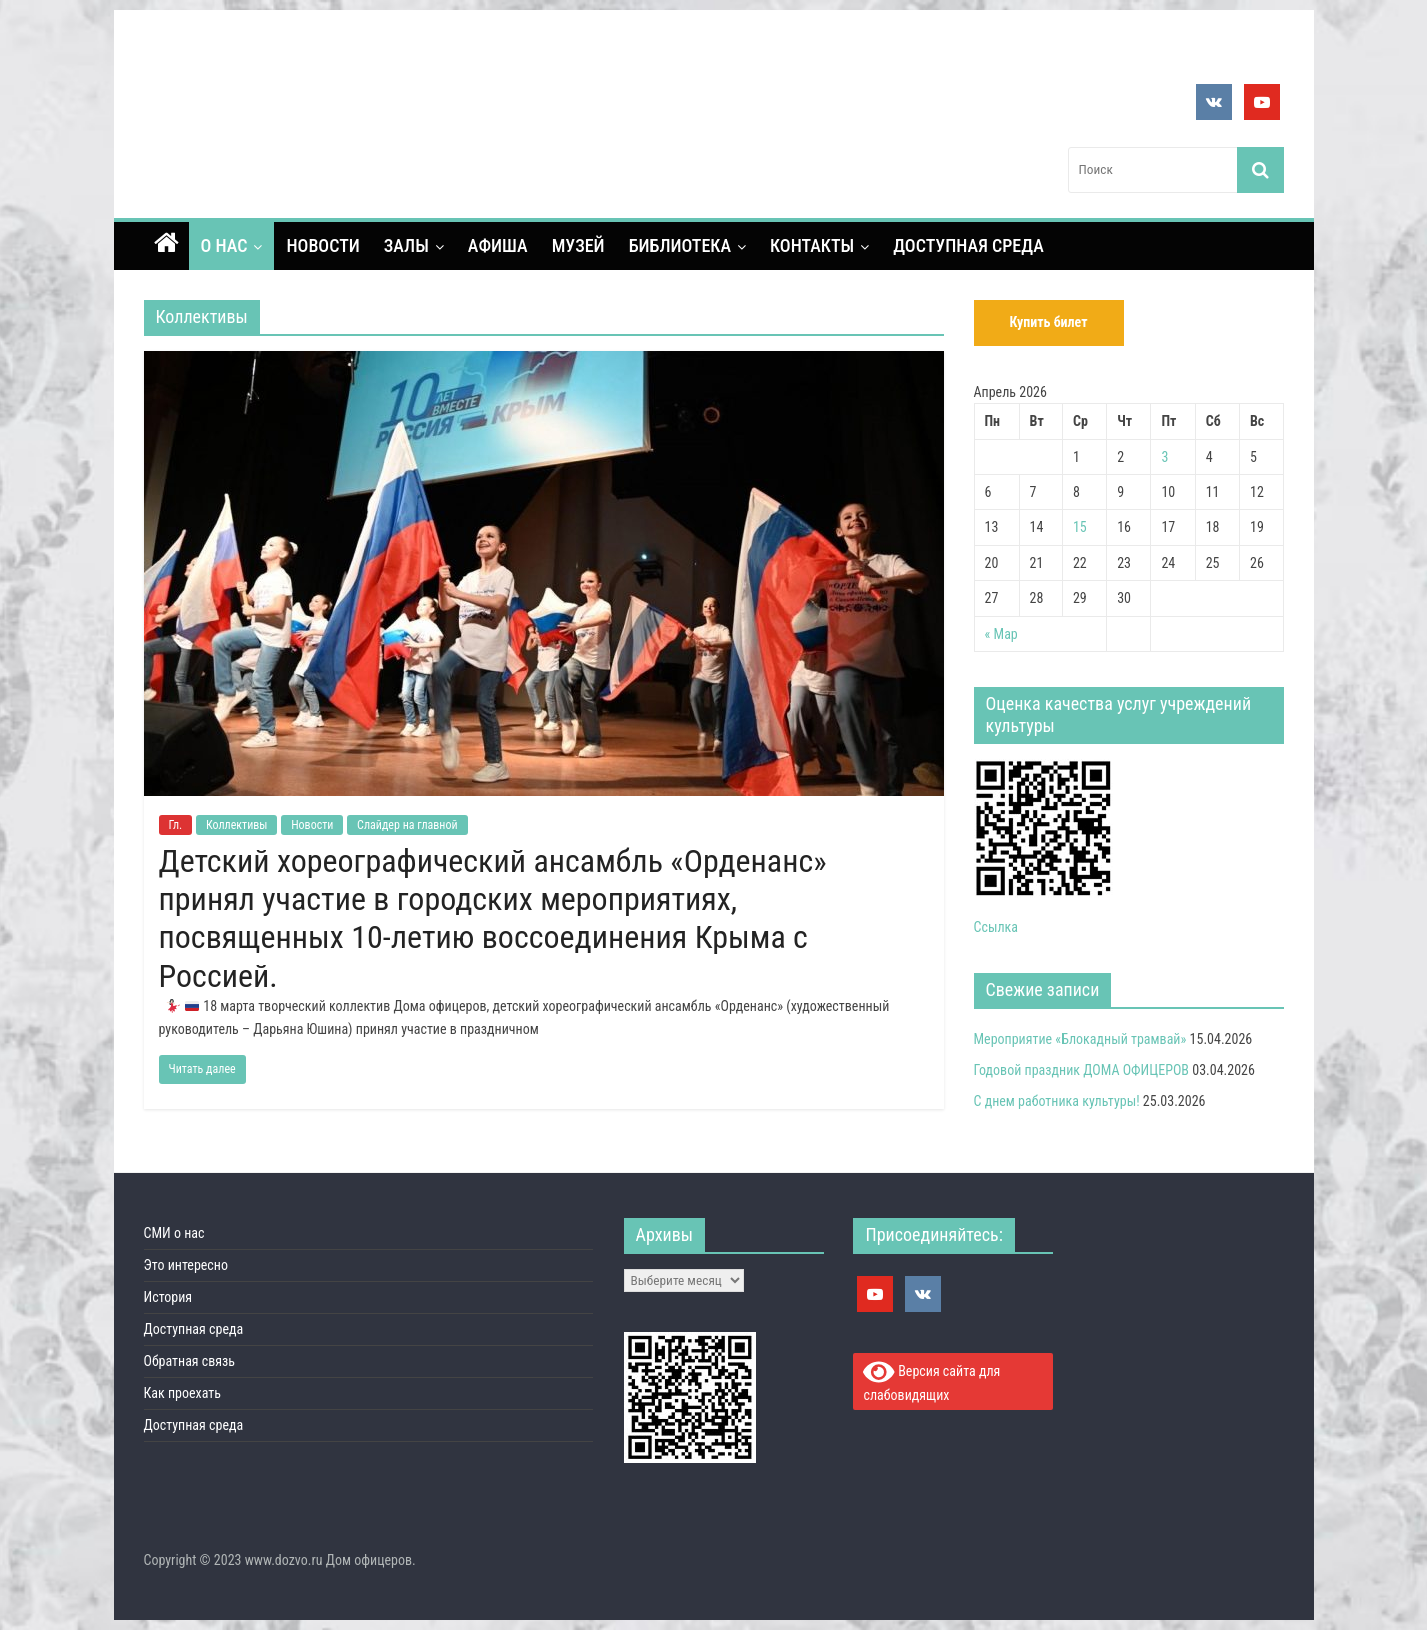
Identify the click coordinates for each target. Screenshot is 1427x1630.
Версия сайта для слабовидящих (931, 1380)
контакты (812, 245)
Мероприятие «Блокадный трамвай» (1080, 1039)
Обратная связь (190, 1361)
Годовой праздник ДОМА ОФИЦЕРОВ (1082, 1070)
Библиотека (680, 245)
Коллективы (237, 825)
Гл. (176, 825)
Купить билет (1048, 322)
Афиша (498, 245)
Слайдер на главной (407, 825)
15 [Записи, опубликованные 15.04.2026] (1080, 527)
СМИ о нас (174, 1233)
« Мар (1001, 634)
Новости (322, 245)
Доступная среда (968, 245)
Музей (578, 245)
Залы (406, 245)
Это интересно (186, 1265)
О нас (224, 245)
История (168, 1297)
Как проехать (183, 1393)
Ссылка (996, 927)
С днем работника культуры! (1057, 1101)
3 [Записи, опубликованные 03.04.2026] (1164, 457)
